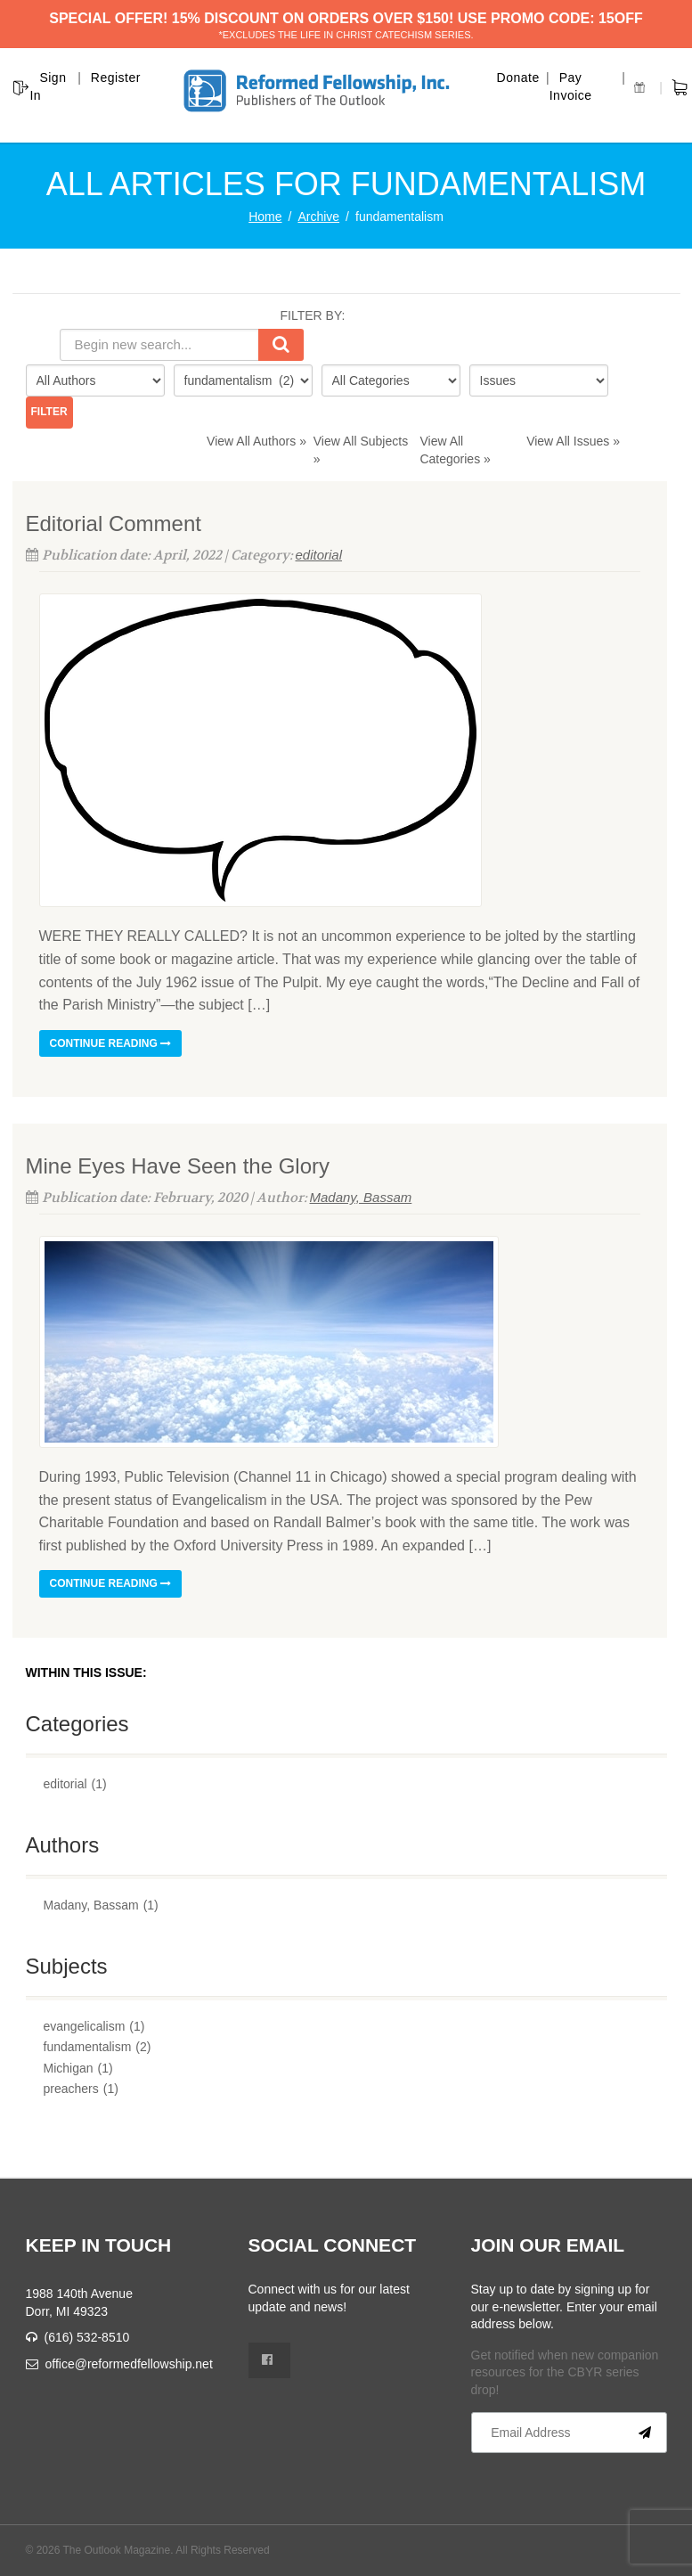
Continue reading (111, 1043)
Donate (518, 77)
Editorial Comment (113, 523)
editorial (319, 554)
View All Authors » (256, 441)
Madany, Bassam (361, 1197)
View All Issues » (573, 441)
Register (116, 77)
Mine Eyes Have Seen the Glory (178, 1166)
